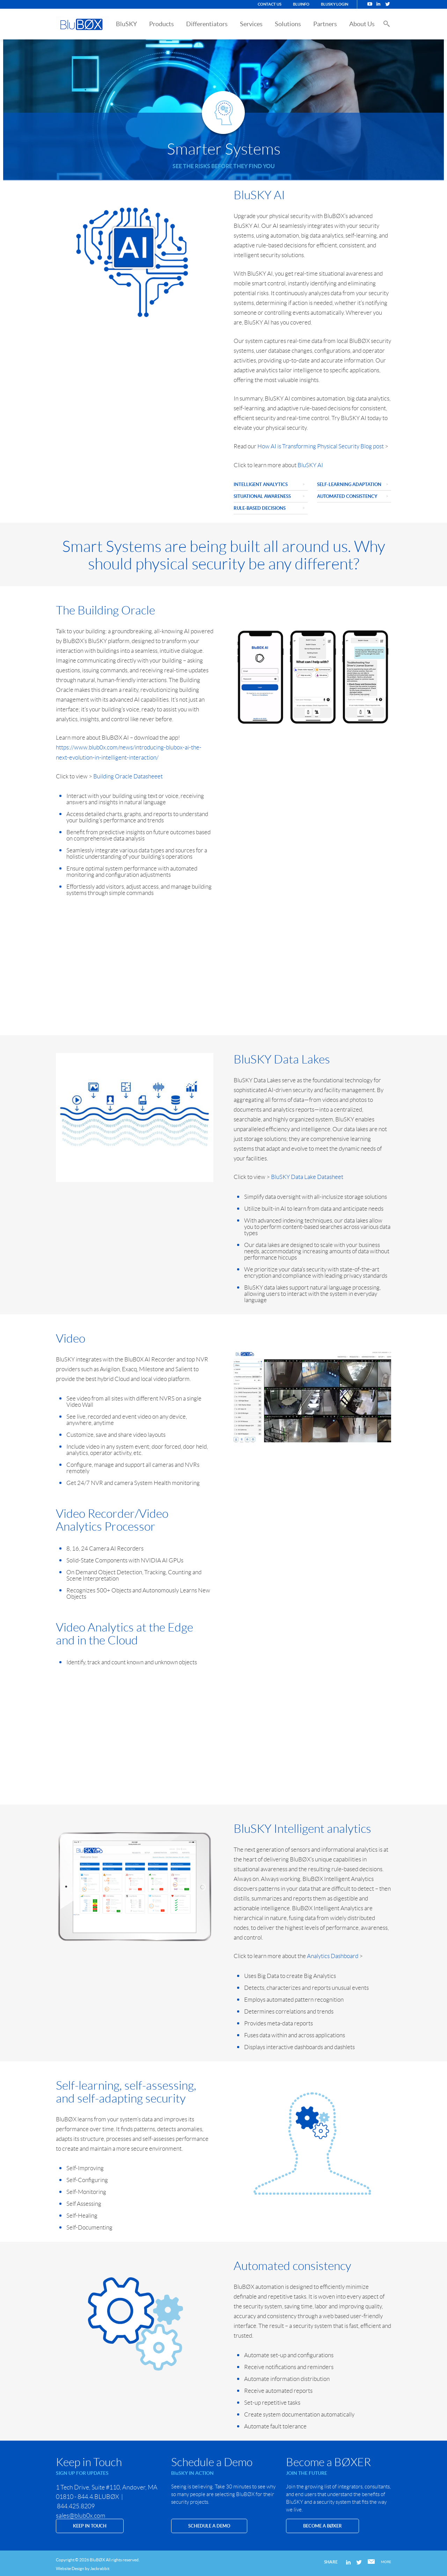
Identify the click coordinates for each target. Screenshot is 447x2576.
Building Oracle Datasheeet (128, 775)
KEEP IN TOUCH (90, 2524)
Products (161, 24)
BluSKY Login (334, 4)
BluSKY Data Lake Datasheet (307, 1176)
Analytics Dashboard (332, 1954)
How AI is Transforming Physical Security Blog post (320, 446)
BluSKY (126, 24)
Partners (325, 24)
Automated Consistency (352, 496)
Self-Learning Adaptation (352, 484)
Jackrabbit (99, 2566)
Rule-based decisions (269, 507)
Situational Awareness (269, 496)
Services (251, 24)
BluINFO (301, 4)
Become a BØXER (322, 2524)
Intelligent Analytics (269, 484)
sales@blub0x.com (80, 2513)
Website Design (70, 2566)
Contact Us (269, 4)
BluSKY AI (310, 465)
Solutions (288, 24)
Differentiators (207, 24)
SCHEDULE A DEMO (209, 2524)
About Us (362, 24)
